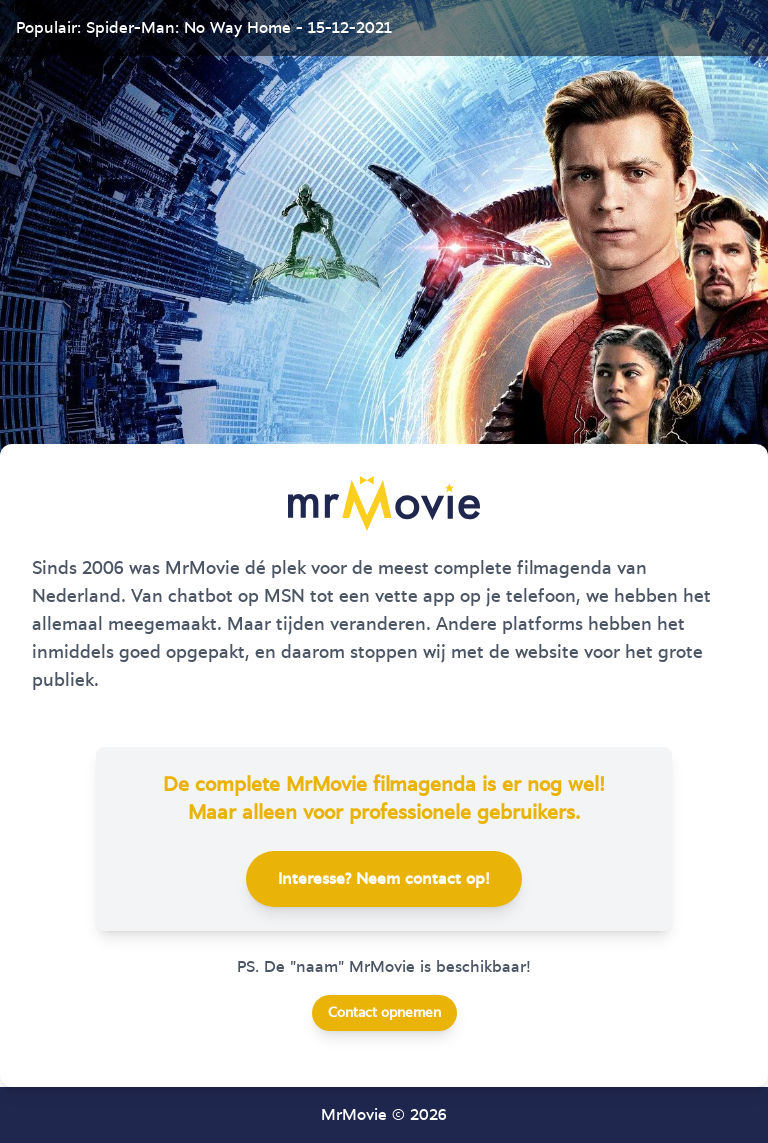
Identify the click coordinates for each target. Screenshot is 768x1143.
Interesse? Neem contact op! (384, 879)
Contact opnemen (384, 1013)
